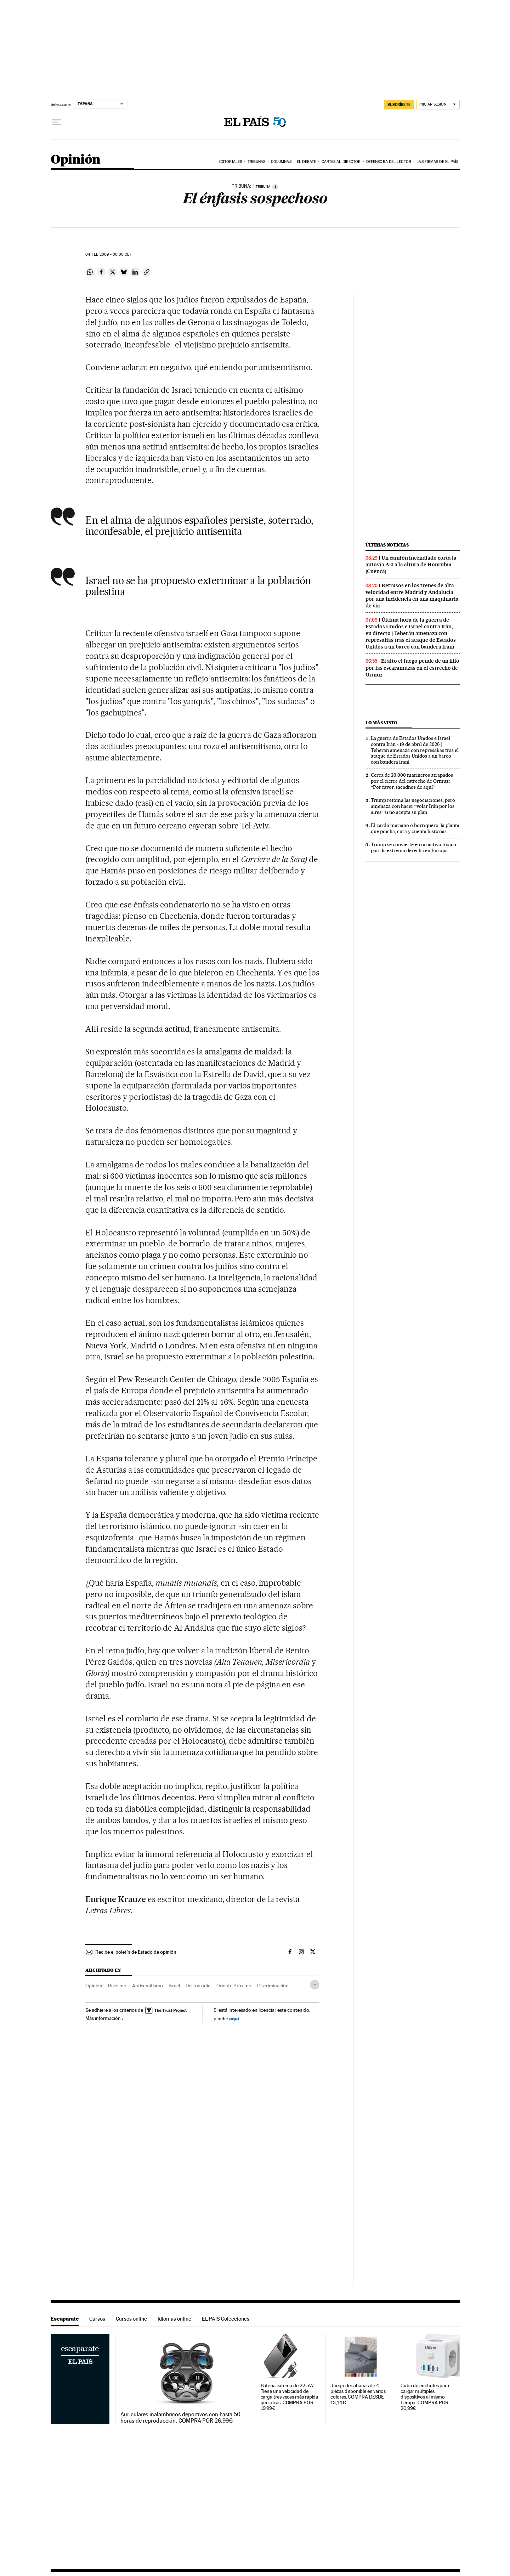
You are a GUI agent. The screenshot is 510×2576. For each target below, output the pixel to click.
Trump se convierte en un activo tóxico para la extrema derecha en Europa (413, 847)
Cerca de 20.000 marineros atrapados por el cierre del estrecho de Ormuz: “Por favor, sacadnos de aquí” (412, 781)
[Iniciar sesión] (438, 104)
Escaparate (65, 2319)
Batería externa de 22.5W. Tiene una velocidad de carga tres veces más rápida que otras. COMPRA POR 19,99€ (289, 2397)
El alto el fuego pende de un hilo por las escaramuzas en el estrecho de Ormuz (412, 668)
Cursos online (131, 2319)
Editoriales (230, 161)
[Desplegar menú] (56, 122)
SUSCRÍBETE (399, 104)
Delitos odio (198, 1985)
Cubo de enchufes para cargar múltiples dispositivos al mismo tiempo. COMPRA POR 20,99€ (425, 2397)
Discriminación (273, 1985)
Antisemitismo (147, 1985)
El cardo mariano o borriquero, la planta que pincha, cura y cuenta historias (415, 828)
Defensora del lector (388, 161)
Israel (174, 1985)
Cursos (97, 2319)
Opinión (76, 160)
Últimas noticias (387, 545)
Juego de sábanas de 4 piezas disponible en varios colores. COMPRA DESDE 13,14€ (358, 2394)
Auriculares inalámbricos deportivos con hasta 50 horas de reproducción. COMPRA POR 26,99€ (180, 2417)
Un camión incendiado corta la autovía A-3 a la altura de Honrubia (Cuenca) (411, 564)
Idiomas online (174, 2319)
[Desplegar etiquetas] (314, 1984)
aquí (234, 2018)
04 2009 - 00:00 (108, 254)
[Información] (275, 186)
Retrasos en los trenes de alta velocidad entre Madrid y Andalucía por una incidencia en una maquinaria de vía (412, 595)
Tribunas (257, 161)
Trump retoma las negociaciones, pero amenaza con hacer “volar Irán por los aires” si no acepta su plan (413, 806)
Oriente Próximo (233, 1985)
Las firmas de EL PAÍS (437, 161)
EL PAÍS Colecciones (225, 2319)
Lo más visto (381, 722)
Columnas (281, 161)
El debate (306, 161)
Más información (104, 2018)
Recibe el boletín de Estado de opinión (135, 1952)
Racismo (117, 1985)
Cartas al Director (341, 161)
